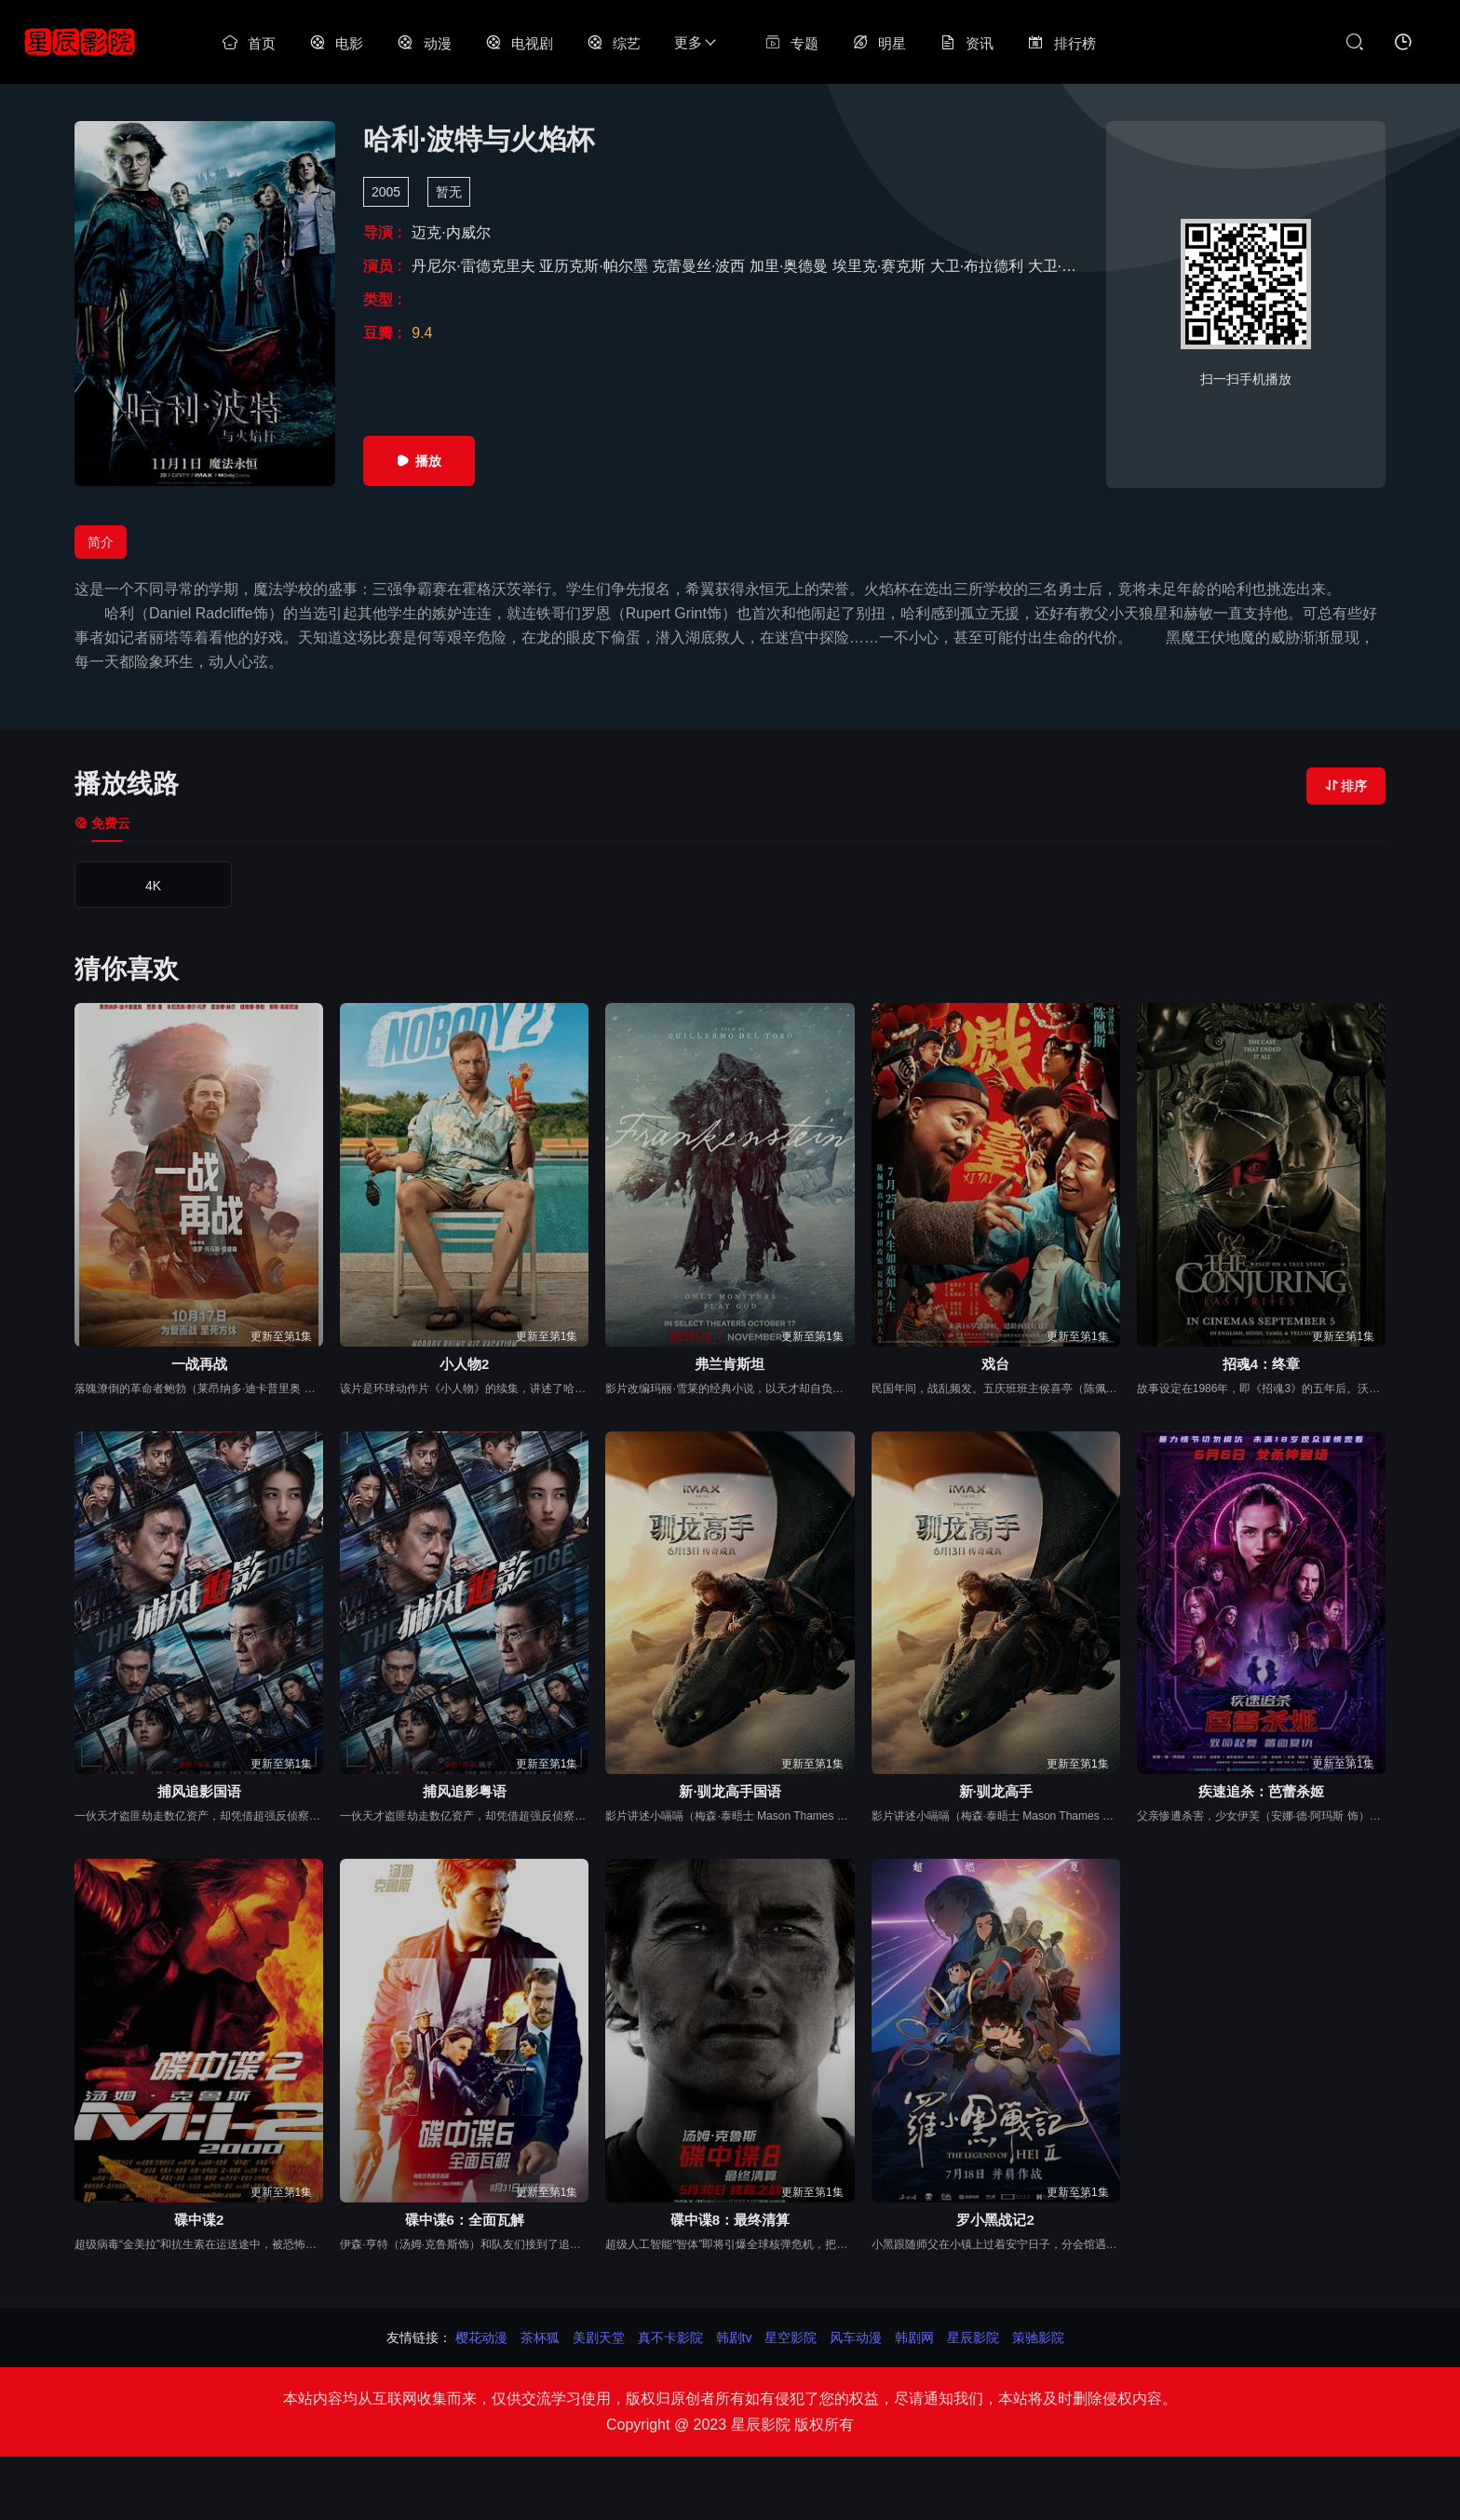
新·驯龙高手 (996, 1791)
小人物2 (464, 1364)
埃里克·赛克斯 (881, 266)
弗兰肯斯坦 (729, 1364)
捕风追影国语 (199, 1791)
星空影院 (790, 2337)
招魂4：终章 (1261, 1364)
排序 (1346, 786)
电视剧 (519, 43)
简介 (101, 542)
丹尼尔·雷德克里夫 (475, 266)
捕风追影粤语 (465, 1791)
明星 (879, 43)
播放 (419, 461)
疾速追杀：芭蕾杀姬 (1261, 1791)
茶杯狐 (540, 2337)
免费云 (102, 823)
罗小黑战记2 (995, 2220)
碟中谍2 (198, 2220)
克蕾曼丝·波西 (701, 266)
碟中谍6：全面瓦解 (464, 2220)
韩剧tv (734, 2337)
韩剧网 (914, 2337)
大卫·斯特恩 (1069, 266)
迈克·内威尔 (451, 232)
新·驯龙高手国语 (729, 1791)
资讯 (967, 43)
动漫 (424, 43)
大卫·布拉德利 (979, 266)
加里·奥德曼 (791, 266)
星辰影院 (973, 2337)
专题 (791, 43)
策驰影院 (1038, 2337)
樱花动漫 (481, 2337)
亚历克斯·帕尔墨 (595, 266)
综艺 (614, 43)
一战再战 (199, 1364)
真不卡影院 (670, 2337)
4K (153, 885)
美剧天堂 (599, 2337)
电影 (336, 43)
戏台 (995, 1364)
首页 (249, 43)
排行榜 (1061, 43)
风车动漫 (856, 2337)
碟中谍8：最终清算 (730, 2220)
